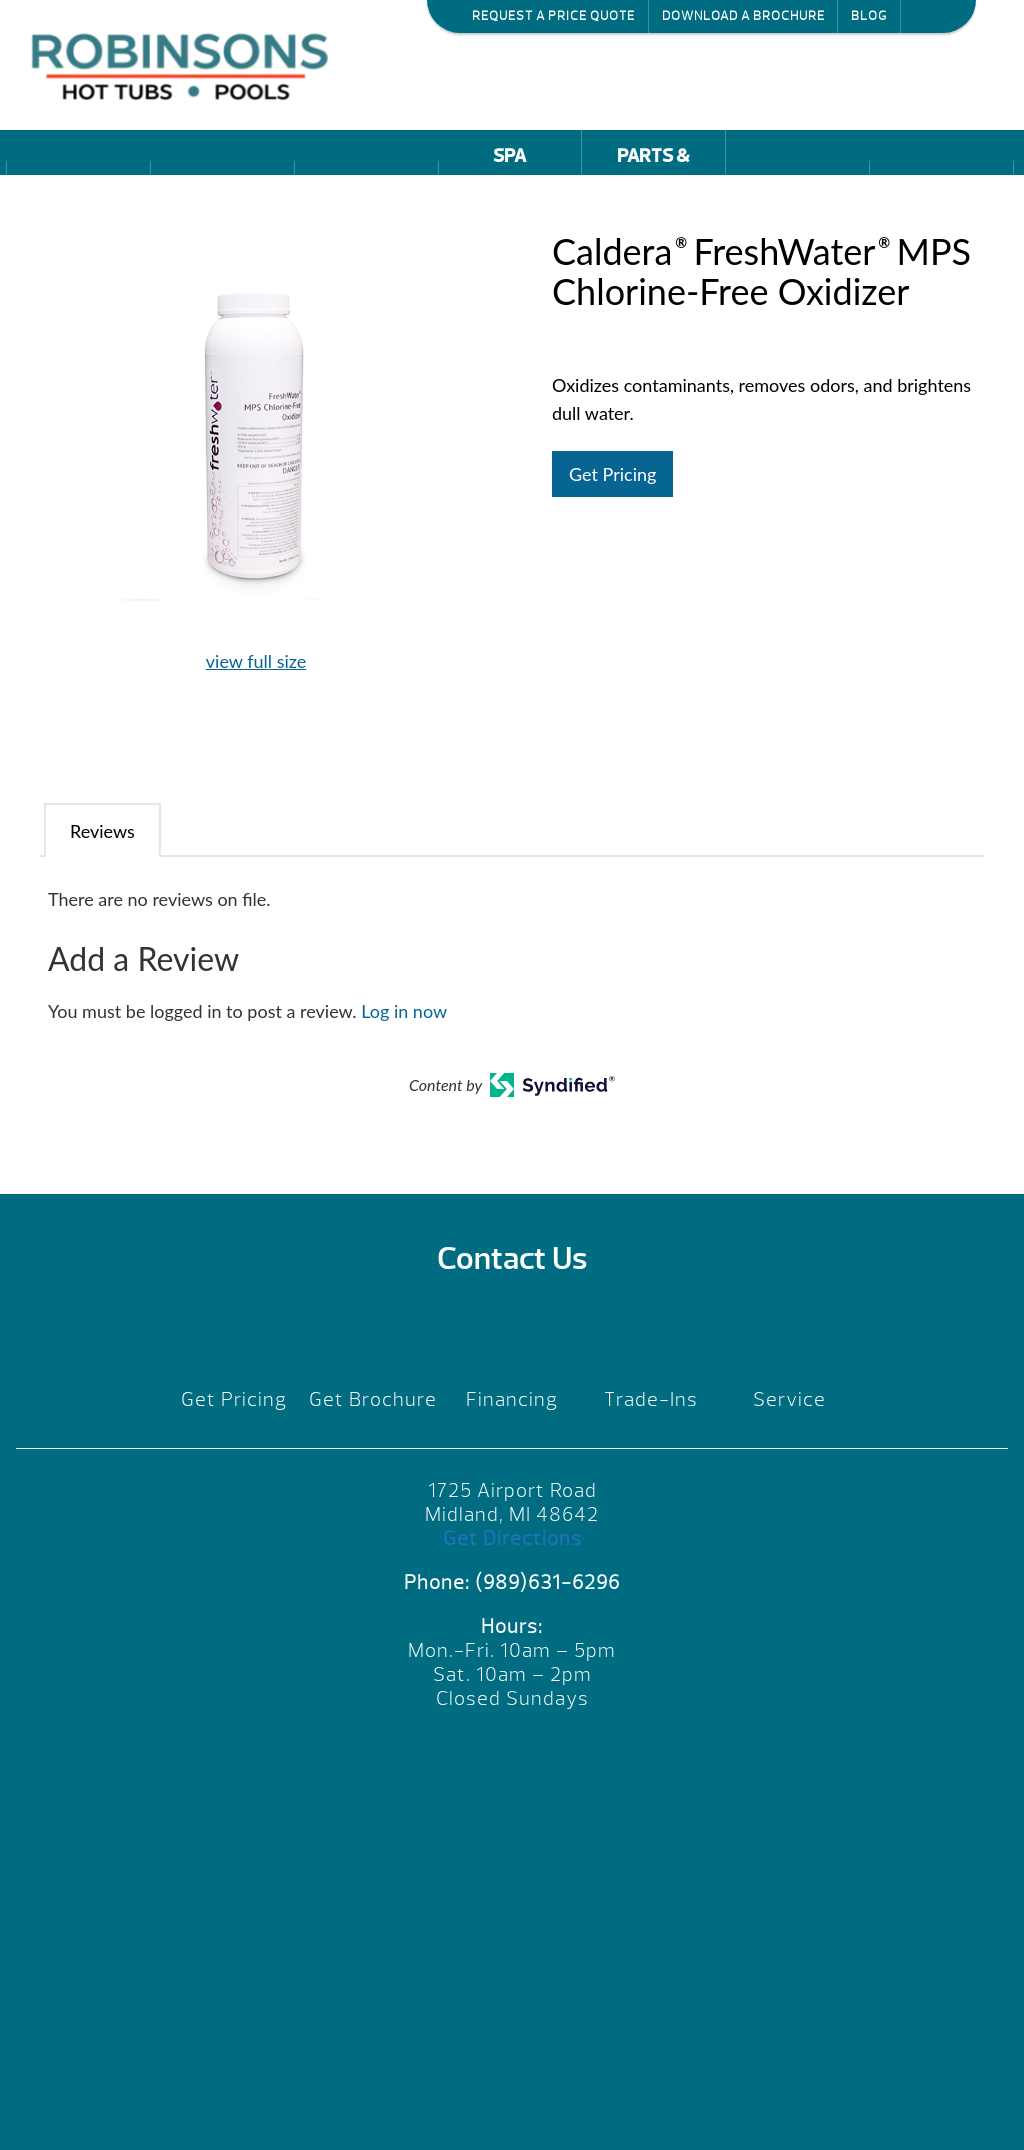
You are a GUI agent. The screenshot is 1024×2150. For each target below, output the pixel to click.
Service (789, 1399)
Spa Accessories (509, 159)
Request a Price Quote (553, 16)
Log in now (404, 1011)
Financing (512, 1399)
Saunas (366, 187)
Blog (869, 16)
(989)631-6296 (547, 1582)
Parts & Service (653, 159)
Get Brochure (373, 1399)
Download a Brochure (743, 16)
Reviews (941, 187)
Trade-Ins (651, 1399)
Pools (222, 187)
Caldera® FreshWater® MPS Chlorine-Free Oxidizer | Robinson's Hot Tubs (185, 64)
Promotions (796, 187)
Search (922, 15)
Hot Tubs (78, 187)
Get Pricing (612, 474)
